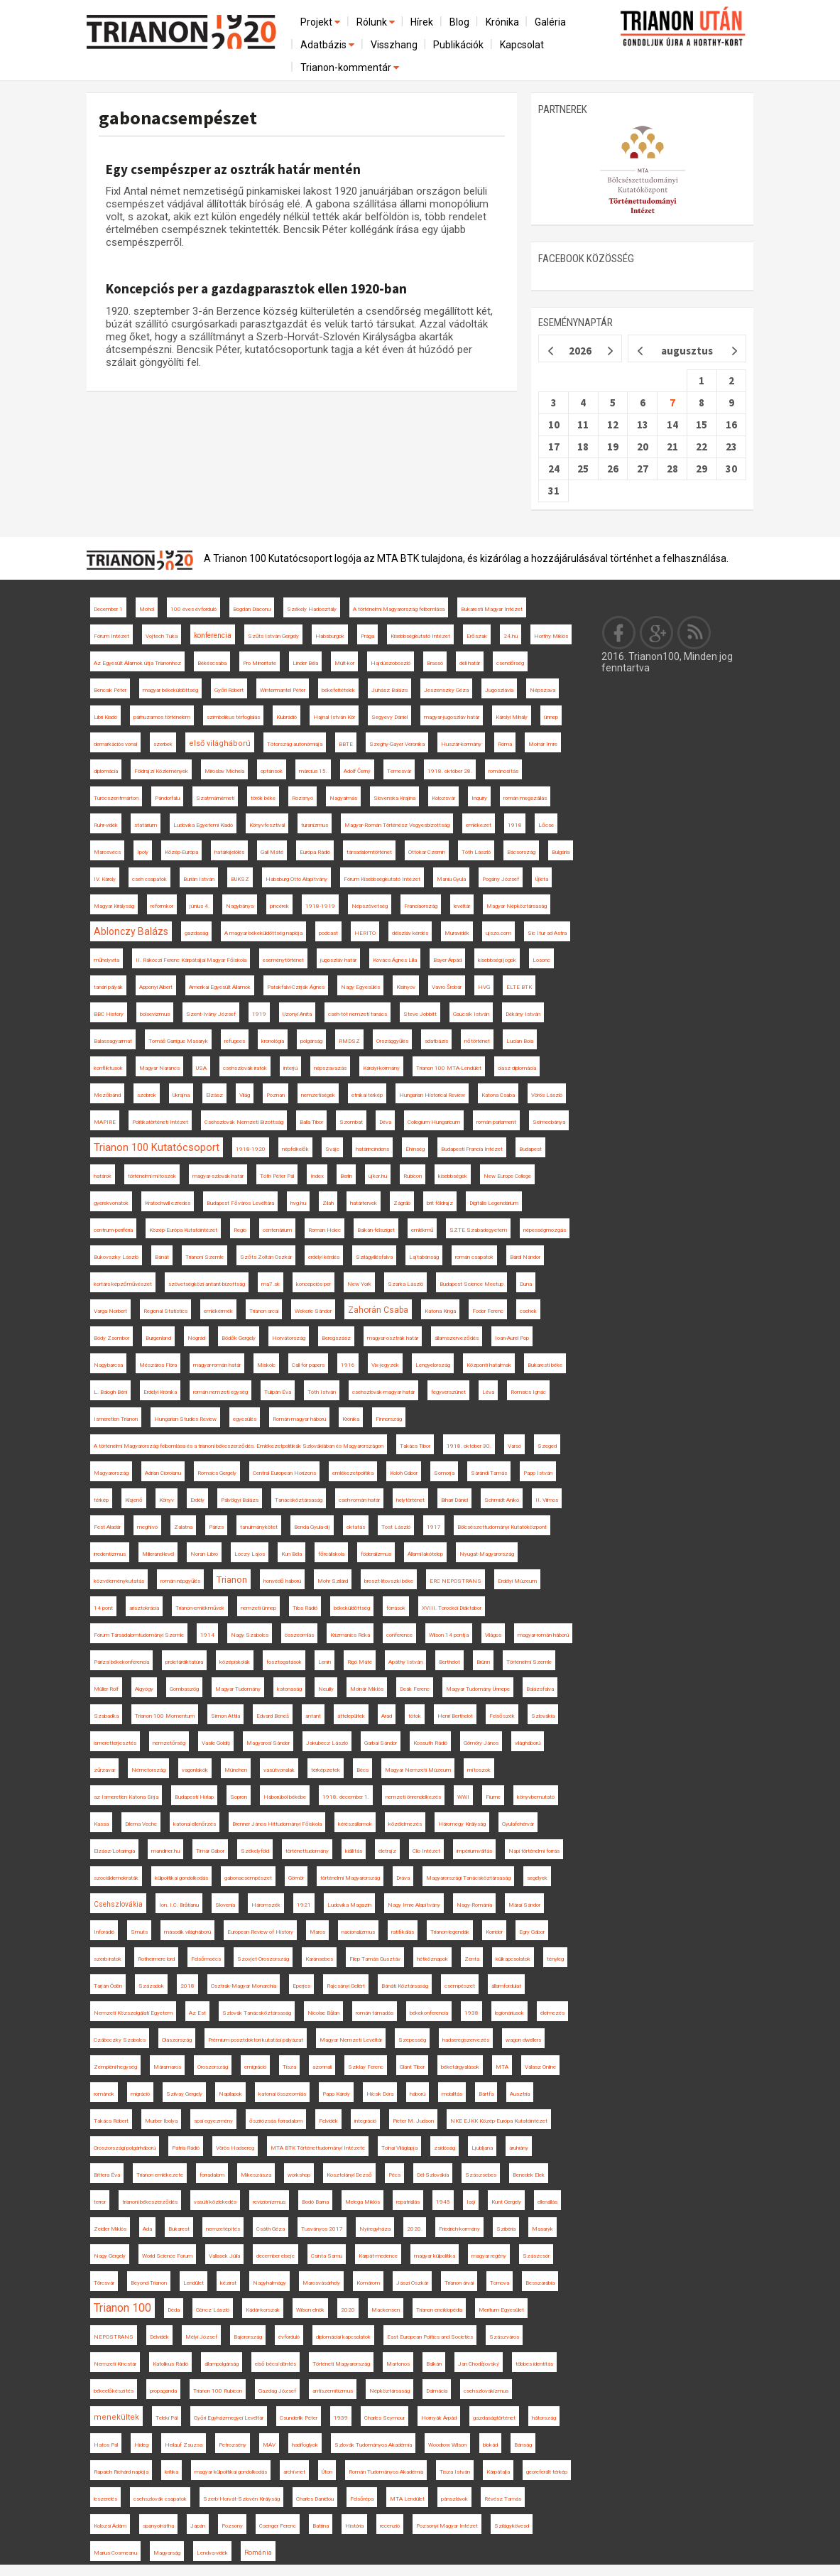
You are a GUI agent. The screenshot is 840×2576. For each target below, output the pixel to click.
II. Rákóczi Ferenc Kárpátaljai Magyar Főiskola (191, 960)
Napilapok (230, 2094)
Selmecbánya (549, 1122)
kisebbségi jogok (497, 960)
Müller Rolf (106, 1689)
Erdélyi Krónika (160, 1392)
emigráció (255, 2067)
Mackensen (385, 2310)
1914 (207, 1635)
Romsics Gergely (216, 1473)
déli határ (469, 663)
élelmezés (552, 2013)
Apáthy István (405, 1662)
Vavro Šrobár (447, 987)
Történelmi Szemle (529, 1662)
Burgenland (158, 1338)
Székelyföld (255, 1851)
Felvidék (328, 2121)
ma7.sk (270, 1284)
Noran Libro (204, 1554)
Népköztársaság (389, 2391)
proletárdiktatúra (184, 1662)
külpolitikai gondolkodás (181, 1878)
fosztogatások (284, 1662)
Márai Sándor (524, 1905)
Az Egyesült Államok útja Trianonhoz (137, 663)
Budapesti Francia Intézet (472, 1149)
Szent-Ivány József (211, 1014)
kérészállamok (355, 1824)
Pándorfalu (167, 798)
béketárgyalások (460, 2067)
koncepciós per (313, 1284)
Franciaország (420, 906)
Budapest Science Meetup (471, 1284)
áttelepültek (351, 1716)
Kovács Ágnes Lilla (395, 960)
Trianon (232, 1579)
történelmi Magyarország (350, 1878)
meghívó (147, 1527)
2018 (187, 1986)
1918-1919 (320, 906)
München (235, 1770)
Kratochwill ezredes (167, 1203)
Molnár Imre (542, 744)
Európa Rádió (315, 852)
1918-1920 (251, 1149)
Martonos (398, 2364)
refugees (234, 1041)
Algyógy (144, 1689)
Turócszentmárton (116, 798)
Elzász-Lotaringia (114, 1851)
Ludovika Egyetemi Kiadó (203, 825)
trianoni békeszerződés (150, 2202)
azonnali (322, 2067)
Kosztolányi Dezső (349, 2175)
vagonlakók (195, 1770)
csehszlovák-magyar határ (383, 1392)
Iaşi (471, 2202)
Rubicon (412, 1176)
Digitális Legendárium (493, 1203)
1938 (471, 2013)
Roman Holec (324, 1230)
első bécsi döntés (275, 2364)
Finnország (389, 1419)
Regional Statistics (165, 1311)
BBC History (109, 1014)
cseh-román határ (359, 1500)
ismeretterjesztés (115, 1743)
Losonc (541, 960)
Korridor (494, 1932)
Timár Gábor (210, 1851)
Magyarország (111, 1473)
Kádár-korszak (263, 2310)
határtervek (363, 1203)
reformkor (162, 906)
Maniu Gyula (451, 879)
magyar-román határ (217, 1365)
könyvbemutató (536, 1797)
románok (104, 2094)
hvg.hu (298, 1203)
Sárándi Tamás (489, 1473)
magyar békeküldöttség (170, 690)
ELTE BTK (519, 987)
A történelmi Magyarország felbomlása (398, 609)
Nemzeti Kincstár (115, 2364)
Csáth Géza (270, 2229)
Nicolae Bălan (323, 2013)
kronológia (272, 1041)
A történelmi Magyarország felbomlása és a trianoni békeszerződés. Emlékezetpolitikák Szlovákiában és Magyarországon (238, 1446)
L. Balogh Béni (110, 1392)
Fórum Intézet (111, 636)
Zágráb (401, 1203)
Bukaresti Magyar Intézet (492, 609)
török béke (263, 798)
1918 (515, 825)
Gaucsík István (471, 1014)
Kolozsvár (443, 798)
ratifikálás (402, 1932)
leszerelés (105, 2499)
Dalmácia (436, 2391)
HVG (484, 987)
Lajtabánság (424, 1257)
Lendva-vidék (212, 2553)
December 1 (108, 609)
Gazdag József (277, 2391)
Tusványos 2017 (322, 2229)
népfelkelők (295, 1149)
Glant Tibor (412, 2067)
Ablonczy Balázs (131, 931)
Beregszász (336, 1338)
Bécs (362, 1770)
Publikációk (458, 44)
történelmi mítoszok (152, 1176)
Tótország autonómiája (294, 744)
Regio (240, 1230)
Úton (327, 2472)
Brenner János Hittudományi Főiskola (277, 1824)
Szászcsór (536, 2256)
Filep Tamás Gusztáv (374, 1959)
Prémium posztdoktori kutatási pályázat (255, 2040)
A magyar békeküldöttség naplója (263, 933)
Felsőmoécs (206, 1959)
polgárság (311, 1041)
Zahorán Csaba (378, 1310)
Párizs (216, 1527)
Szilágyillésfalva (374, 1257)
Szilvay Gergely (184, 2094)
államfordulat (506, 1986)
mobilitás (452, 2094)
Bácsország (521, 852)
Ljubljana (482, 2148)
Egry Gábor (532, 1932)
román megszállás (525, 798)
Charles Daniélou (315, 2499)
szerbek (163, 744)
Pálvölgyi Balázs (239, 1500)
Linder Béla (305, 663)
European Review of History (260, 1932)
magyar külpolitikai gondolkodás (231, 2472)
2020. (414, 2229)
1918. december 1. (345, 1797)
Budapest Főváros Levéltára (240, 1203)
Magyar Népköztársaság (516, 906)
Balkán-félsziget (376, 1230)
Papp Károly (336, 2094)
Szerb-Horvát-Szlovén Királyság (241, 2499)
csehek (528, 1311)
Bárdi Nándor (525, 1257)
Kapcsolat (522, 44)
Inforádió (104, 1932)
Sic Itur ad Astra (547, 933)
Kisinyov (405, 987)
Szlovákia (543, 1716)
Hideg (141, 2445)
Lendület (193, 2283)
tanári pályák (108, 987)
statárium (145, 825)
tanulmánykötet (259, 1527)
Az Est (197, 2013)
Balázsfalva (540, 1689)
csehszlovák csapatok (160, 2499)
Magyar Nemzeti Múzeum (418, 1770)
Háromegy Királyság (462, 1824)
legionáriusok (509, 2013)
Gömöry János (481, 1743)
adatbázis (436, 1041)
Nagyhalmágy (269, 2283)
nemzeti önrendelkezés (413, 1797)
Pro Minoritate (259, 663)
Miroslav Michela (224, 771)
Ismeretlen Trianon (116, 1419)
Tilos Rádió (305, 1608)
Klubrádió (286, 717)
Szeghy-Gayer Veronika (397, 744)
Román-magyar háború (299, 1419)
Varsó (514, 1446)
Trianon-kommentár (350, 67)
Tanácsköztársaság (298, 1500)
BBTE (346, 744)
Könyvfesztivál (267, 825)
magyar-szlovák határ (218, 1176)
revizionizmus (269, 2202)
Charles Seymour (384, 2418)
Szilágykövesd (511, 2526)
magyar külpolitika (434, 2256)
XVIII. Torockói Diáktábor (451, 1608)
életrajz (387, 1851)
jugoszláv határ (338, 960)
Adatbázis (328, 44)
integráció (365, 2121)
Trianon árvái (459, 2283)
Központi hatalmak (489, 1365)
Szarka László (405, 1284)
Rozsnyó (302, 798)
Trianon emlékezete (159, 2175)
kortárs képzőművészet (123, 1284)
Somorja (444, 1473)
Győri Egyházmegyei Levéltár (228, 2418)
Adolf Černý (357, 771)
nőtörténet (477, 1041)
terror (100, 2202)
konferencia (212, 635)
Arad (386, 1716)
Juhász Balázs (389, 690)
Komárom (368, 2283)
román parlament (496, 1122)
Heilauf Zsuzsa (183, 2445)
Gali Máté (272, 852)
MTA (502, 2067)
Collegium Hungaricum (434, 1122)
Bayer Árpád (447, 960)
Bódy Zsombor (111, 1338)
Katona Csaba (498, 1095)
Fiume (493, 1797)
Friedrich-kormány (459, 2229)
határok (102, 1176)
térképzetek (325, 1770)
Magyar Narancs (159, 1068)
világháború (527, 1743)
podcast (328, 933)
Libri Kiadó (105, 717)
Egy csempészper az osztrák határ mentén (233, 169)
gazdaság (196, 933)
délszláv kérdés (410, 933)
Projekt (321, 22)
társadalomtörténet (369, 852)
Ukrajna (181, 1095)
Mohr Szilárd (332, 1581)
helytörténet (410, 1500)
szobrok (146, 1095)
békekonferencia (429, 2013)
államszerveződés (457, 1338)
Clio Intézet (426, 1851)
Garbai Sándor (380, 1743)
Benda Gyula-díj (312, 1527)
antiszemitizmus (332, 2391)
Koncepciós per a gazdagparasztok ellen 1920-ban (256, 288)
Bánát (162, 1257)
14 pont (103, 1608)
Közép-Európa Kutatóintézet (183, 1230)
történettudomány (307, 1851)
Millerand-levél (158, 1554)
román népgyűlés (180, 1581)
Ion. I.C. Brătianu (179, 1905)
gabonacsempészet (178, 117)
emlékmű (422, 1230)
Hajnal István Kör (334, 717)
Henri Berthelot (455, 1716)
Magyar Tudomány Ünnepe (478, 1689)
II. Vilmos (546, 1500)
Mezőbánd (107, 1095)
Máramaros (167, 2067)
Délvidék (159, 2337)
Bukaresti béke (545, 1365)
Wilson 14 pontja (449, 1635)
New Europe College (507, 1176)
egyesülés (244, 1419)
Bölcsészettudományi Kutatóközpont (502, 1527)
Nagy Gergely (110, 2256)
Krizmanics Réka (350, 1635)
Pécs (394, 2175)
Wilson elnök (310, 2310)
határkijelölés (229, 852)
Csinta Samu (326, 2256)
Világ (244, 1095)
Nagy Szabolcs (249, 1635)
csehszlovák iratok (245, 1068)
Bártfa (486, 2094)
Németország (148, 1770)
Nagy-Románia (474, 1905)
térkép (101, 1500)
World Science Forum (167, 2256)
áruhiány (518, 2148)
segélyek (537, 1878)
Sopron (238, 1797)
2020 (348, 2310)
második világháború (187, 1932)
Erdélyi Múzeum (517, 1581)
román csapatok (474, 1257)
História (354, 2526)
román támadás (374, 2013)
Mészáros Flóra (158, 1365)
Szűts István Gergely (273, 636)
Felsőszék (502, 1716)
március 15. (313, 771)
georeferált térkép (546, 2472)
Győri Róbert (229, 690)
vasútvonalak (279, 1770)
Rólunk (376, 22)
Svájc (332, 1149)
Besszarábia (540, 2283)
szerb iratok (107, 1959)
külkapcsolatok (513, 1959)
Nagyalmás (343, 798)
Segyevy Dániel (389, 717)
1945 (443, 2202)
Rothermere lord (156, 1959)
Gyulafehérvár (518, 1824)
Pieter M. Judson (413, 2121)
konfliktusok (108, 1068)
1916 (348, 1365)
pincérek (279, 906)
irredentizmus (110, 1554)
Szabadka (106, 1716)
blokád (490, 2445)
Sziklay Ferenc (365, 2067)
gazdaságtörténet (494, 2418)
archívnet (294, 2472)
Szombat (351, 1122)
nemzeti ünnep (258, 1608)
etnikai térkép (367, 1095)
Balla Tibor (311, 1122)
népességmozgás (544, 1230)
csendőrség (510, 663)
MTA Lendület (407, 2499)
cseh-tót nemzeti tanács (357, 1014)
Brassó (435, 663)
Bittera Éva (107, 2175)
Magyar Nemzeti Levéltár (351, 2040)
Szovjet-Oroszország (263, 1959)
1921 (304, 1905)
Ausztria (520, 2094)
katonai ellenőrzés (194, 1824)
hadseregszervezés (465, 2040)
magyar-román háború (543, 1635)
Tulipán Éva (277, 1392)
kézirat (228, 2283)
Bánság (523, 2445)
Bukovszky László (116, 1257)
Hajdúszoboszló (390, 663)
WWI (463, 1797)
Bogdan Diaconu (252, 609)
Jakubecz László (327, 1743)
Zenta (471, 1959)
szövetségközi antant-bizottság (206, 1284)
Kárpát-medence (378, 2256)
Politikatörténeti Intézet (160, 1122)
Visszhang (394, 44)
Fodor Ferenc (487, 1311)
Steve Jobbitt (420, 1014)
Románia (258, 2552)
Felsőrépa (361, 2499)
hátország (544, 2418)
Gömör (296, 1878)
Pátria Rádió (186, 2148)
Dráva (403, 1878)
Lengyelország (432, 1365)
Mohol (146, 609)
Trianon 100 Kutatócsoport (156, 1147)
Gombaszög (184, 1689)
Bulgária (560, 852)
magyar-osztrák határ (392, 1338)
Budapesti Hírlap (194, 1797)
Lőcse (546, 825)
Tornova (499, 2283)
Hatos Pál (106, 2445)
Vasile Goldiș (216, 1743)
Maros (317, 1932)
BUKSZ (240, 879)
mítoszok (479, 1770)
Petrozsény (232, 2445)
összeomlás (299, 1635)
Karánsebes (319, 1959)
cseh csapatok (149, 879)
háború (417, 2094)
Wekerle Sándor (313, 1311)
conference (399, 1635)
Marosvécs (107, 852)
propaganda (163, 2391)
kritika (171, 2472)
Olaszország (177, 2040)
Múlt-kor (344, 663)
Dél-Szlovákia (433, 2175)
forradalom (212, 2175)
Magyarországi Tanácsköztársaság (468, 1878)
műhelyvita (106, 960)
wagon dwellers (523, 2040)
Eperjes (301, 1986)
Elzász (214, 1095)
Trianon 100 (122, 2308)
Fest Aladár (107, 1527)
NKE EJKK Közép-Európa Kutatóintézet (498, 2121)
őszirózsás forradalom (275, 2121)
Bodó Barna (315, 2202)
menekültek (116, 2417)
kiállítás (353, 1851)
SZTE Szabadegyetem (478, 1230)
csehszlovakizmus (486, 2391)
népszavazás (330, 1068)
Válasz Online (540, 2067)
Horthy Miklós (551, 636)
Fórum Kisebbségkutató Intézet (382, 879)
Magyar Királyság (114, 906)
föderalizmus (376, 1554)
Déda (174, 2310)
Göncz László (212, 2310)
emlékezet (478, 825)
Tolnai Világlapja (399, 2148)
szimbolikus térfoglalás (233, 717)
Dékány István (523, 1014)
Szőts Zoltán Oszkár (266, 1257)
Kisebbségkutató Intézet (420, 636)
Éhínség (415, 1149)
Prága (367, 636)
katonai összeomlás (282, 2094)
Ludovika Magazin (349, 1905)
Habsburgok (329, 636)
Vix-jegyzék (385, 1365)
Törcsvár (104, 2283)
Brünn (483, 1662)
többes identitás (534, 2364)
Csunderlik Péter (298, 2418)
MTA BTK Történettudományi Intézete (318, 2148)
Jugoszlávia (499, 690)
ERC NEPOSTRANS (455, 1581)
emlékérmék (218, 1311)
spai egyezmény (213, 2121)
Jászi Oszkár (412, 2283)
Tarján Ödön (108, 1986)
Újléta (541, 879)
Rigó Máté (359, 1662)
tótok (414, 1716)
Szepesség (412, 2040)
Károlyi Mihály (512, 717)
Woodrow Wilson (447, 2445)
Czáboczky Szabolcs (120, 2040)
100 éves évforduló (193, 609)
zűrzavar (104, 1770)
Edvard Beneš (272, 1716)
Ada (147, 2229)
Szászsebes (480, 2175)
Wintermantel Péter (282, 690)
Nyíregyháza (375, 2229)
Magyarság (166, 2553)
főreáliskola (331, 1554)
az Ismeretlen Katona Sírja (126, 1797)
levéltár (462, 906)
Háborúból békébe (284, 1797)
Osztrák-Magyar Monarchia (243, 1986)
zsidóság (444, 2148)
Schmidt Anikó (501, 1500)
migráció (140, 2094)
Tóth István (321, 1392)
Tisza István (455, 2472)
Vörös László (546, 1095)
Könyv (166, 1500)
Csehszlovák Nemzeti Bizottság (243, 1122)
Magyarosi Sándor (268, 1743)
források (395, 1608)
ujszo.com (498, 933)
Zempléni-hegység (115, 2067)
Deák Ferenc (415, 1689)
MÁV (269, 2445)
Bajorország (248, 2337)
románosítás (503, 771)
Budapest (530, 1149)
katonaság (289, 1689)
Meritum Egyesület (501, 2310)
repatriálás (408, 2202)
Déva (385, 1122)
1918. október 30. (469, 1446)
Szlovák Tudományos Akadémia (373, 2445)
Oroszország (212, 2067)
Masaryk (542, 2229)
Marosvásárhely (321, 2283)
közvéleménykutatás (119, 1581)
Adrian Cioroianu (163, 1473)
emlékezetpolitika (352, 1473)
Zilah (328, 1203)
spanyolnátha (158, 2526)
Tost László (395, 1527)
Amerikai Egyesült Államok (220, 987)
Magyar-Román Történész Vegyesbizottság (396, 825)
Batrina (320, 2526)
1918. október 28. (449, 771)
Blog (459, 22)
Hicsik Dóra (379, 2094)
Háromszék (265, 1905)
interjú (290, 1068)
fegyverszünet (448, 1392)
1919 (259, 1014)
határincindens (372, 1149)
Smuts (139, 1932)
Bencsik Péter (110, 690)
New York (359, 1284)
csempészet (459, 1986)
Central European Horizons (284, 1473)
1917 (434, 1527)
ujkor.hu (378, 1176)
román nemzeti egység (220, 1392)
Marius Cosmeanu (115, 2553)
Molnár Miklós (366, 1689)
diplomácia (106, 771)
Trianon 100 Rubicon (217, 2391)
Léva (488, 1392)
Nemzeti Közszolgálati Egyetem (133, 2013)
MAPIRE (105, 1122)
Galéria (550, 22)
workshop (299, 2175)
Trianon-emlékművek (199, 1608)
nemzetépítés (223, 2229)
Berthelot (449, 1662)
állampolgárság (221, 2364)
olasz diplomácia (517, 1068)
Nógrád (196, 1338)
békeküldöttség (352, 1608)
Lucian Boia (519, 1041)
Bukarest (179, 2229)
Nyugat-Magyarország (486, 1554)
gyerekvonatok (111, 1203)
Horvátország (288, 1338)
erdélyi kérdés (323, 1257)
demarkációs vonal (115, 744)
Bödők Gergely (239, 1338)
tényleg (555, 1959)
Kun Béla (291, 1554)
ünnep (551, 717)
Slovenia (225, 1905)
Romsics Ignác (528, 1392)
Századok (151, 1986)
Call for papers (308, 1365)
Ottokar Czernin (426, 852)
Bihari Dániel (454, 1500)
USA (201, 1068)
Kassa (101, 1824)
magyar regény (488, 2256)
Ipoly (142, 852)
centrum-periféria (113, 1230)
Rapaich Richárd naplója (121, 2472)
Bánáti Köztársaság (404, 1986)
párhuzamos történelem (161, 717)
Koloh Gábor (404, 1473)
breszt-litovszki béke (388, 1581)
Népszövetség (369, 906)
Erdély (197, 1500)
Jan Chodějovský (478, 2364)
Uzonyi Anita (297, 1014)
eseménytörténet (283, 960)
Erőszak (477, 636)
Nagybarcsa (108, 1365)
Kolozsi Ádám (110, 2526)
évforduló (289, 2337)
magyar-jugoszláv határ (451, 717)
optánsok (272, 771)
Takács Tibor (415, 1446)
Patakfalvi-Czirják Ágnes (295, 987)
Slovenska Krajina (394, 798)
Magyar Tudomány (238, 1689)
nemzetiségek (318, 1095)
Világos (493, 1635)
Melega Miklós (362, 2202)
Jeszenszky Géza (446, 690)
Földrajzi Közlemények (161, 771)
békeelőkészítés (113, 2391)
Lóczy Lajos (249, 1554)
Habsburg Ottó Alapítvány (296, 879)
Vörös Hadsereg (235, 2148)
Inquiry (479, 798)
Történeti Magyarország (341, 2364)
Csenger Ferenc (277, 2526)
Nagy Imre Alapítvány (414, 1905)
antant (313, 1716)
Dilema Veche (141, 1824)
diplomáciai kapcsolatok (343, 2337)
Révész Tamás (502, 2499)
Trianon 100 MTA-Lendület (448, 1068)
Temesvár (399, 771)
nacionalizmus (358, 1932)
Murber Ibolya (161, 2121)
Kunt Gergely (506, 2202)
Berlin (346, 1176)
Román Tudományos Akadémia (386, 2472)
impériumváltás (474, 1851)
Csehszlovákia (118, 1904)
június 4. (199, 906)
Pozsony (232, 2526)
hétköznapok (432, 1959)
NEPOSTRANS (113, 2337)
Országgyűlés (392, 1041)
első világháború (220, 743)
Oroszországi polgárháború (125, 2148)
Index (317, 1176)
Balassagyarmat (113, 1041)
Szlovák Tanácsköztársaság (256, 2013)
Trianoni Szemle (204, 1257)
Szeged (547, 1446)
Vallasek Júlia (224, 2256)
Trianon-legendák (449, 1932)
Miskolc (266, 1365)
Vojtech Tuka (162, 636)
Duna (526, 1284)
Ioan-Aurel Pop (512, 1338)
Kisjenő (134, 1500)
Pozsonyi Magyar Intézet (447, 2526)
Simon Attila (225, 1716)
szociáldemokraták (116, 1878)
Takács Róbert (111, 2121)
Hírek (421, 22)
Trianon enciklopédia (439, 2310)
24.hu (510, 636)
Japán (197, 2526)
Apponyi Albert (156, 987)
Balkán (434, 2364)
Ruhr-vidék (106, 825)
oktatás (356, 1527)
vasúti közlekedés (215, 2202)
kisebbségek (452, 1176)
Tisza (289, 2067)
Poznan (275, 1095)
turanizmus (314, 825)
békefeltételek (338, 690)
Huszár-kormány (461, 744)
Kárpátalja (498, 2472)
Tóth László (476, 852)
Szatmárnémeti (215, 798)
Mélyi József (201, 2337)
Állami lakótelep (425, 1554)
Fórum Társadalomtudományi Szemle (139, 1635)
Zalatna (183, 1527)
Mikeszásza (256, 2175)
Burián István (198, 879)
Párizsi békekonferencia (121, 1662)
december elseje (275, 2256)
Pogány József (500, 879)
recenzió (390, 2526)
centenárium (277, 1230)
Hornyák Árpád (439, 2418)
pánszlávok (454, 2499)
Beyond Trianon (149, 2283)
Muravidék (456, 933)
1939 (341, 2418)
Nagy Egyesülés (360, 987)
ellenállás (547, 2202)
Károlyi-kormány (381, 1068)
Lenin (324, 1662)
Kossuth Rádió (430, 1743)
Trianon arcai (263, 1311)
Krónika (502, 22)
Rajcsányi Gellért (346, 1986)
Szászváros (504, 2337)
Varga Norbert (110, 1311)
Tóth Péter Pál (277, 1176)
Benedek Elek (529, 2175)
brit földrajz (440, 1203)
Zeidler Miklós (110, 2229)
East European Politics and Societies (430, 2337)
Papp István (537, 1473)
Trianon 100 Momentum (165, 1716)
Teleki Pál (167, 2418)
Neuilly (326, 1689)
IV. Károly (105, 879)
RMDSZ (349, 1041)
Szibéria (506, 2229)
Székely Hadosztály (312, 609)
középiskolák (234, 1662)
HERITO (365, 933)
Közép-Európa (181, 852)
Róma (505, 744)
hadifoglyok (305, 2445)
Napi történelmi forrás (534, 1851)
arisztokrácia (144, 1608)
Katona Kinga (440, 1311)
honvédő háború (282, 1581)
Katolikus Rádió (170, 2364)
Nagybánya (239, 906)
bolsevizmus (155, 1014)
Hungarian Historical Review (432, 1095)
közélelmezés (405, 1824)
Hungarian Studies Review (185, 1419)
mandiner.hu (165, 1851)
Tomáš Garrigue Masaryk (178, 1041)
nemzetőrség (169, 1743)
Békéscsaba (212, 663)
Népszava (542, 690)
